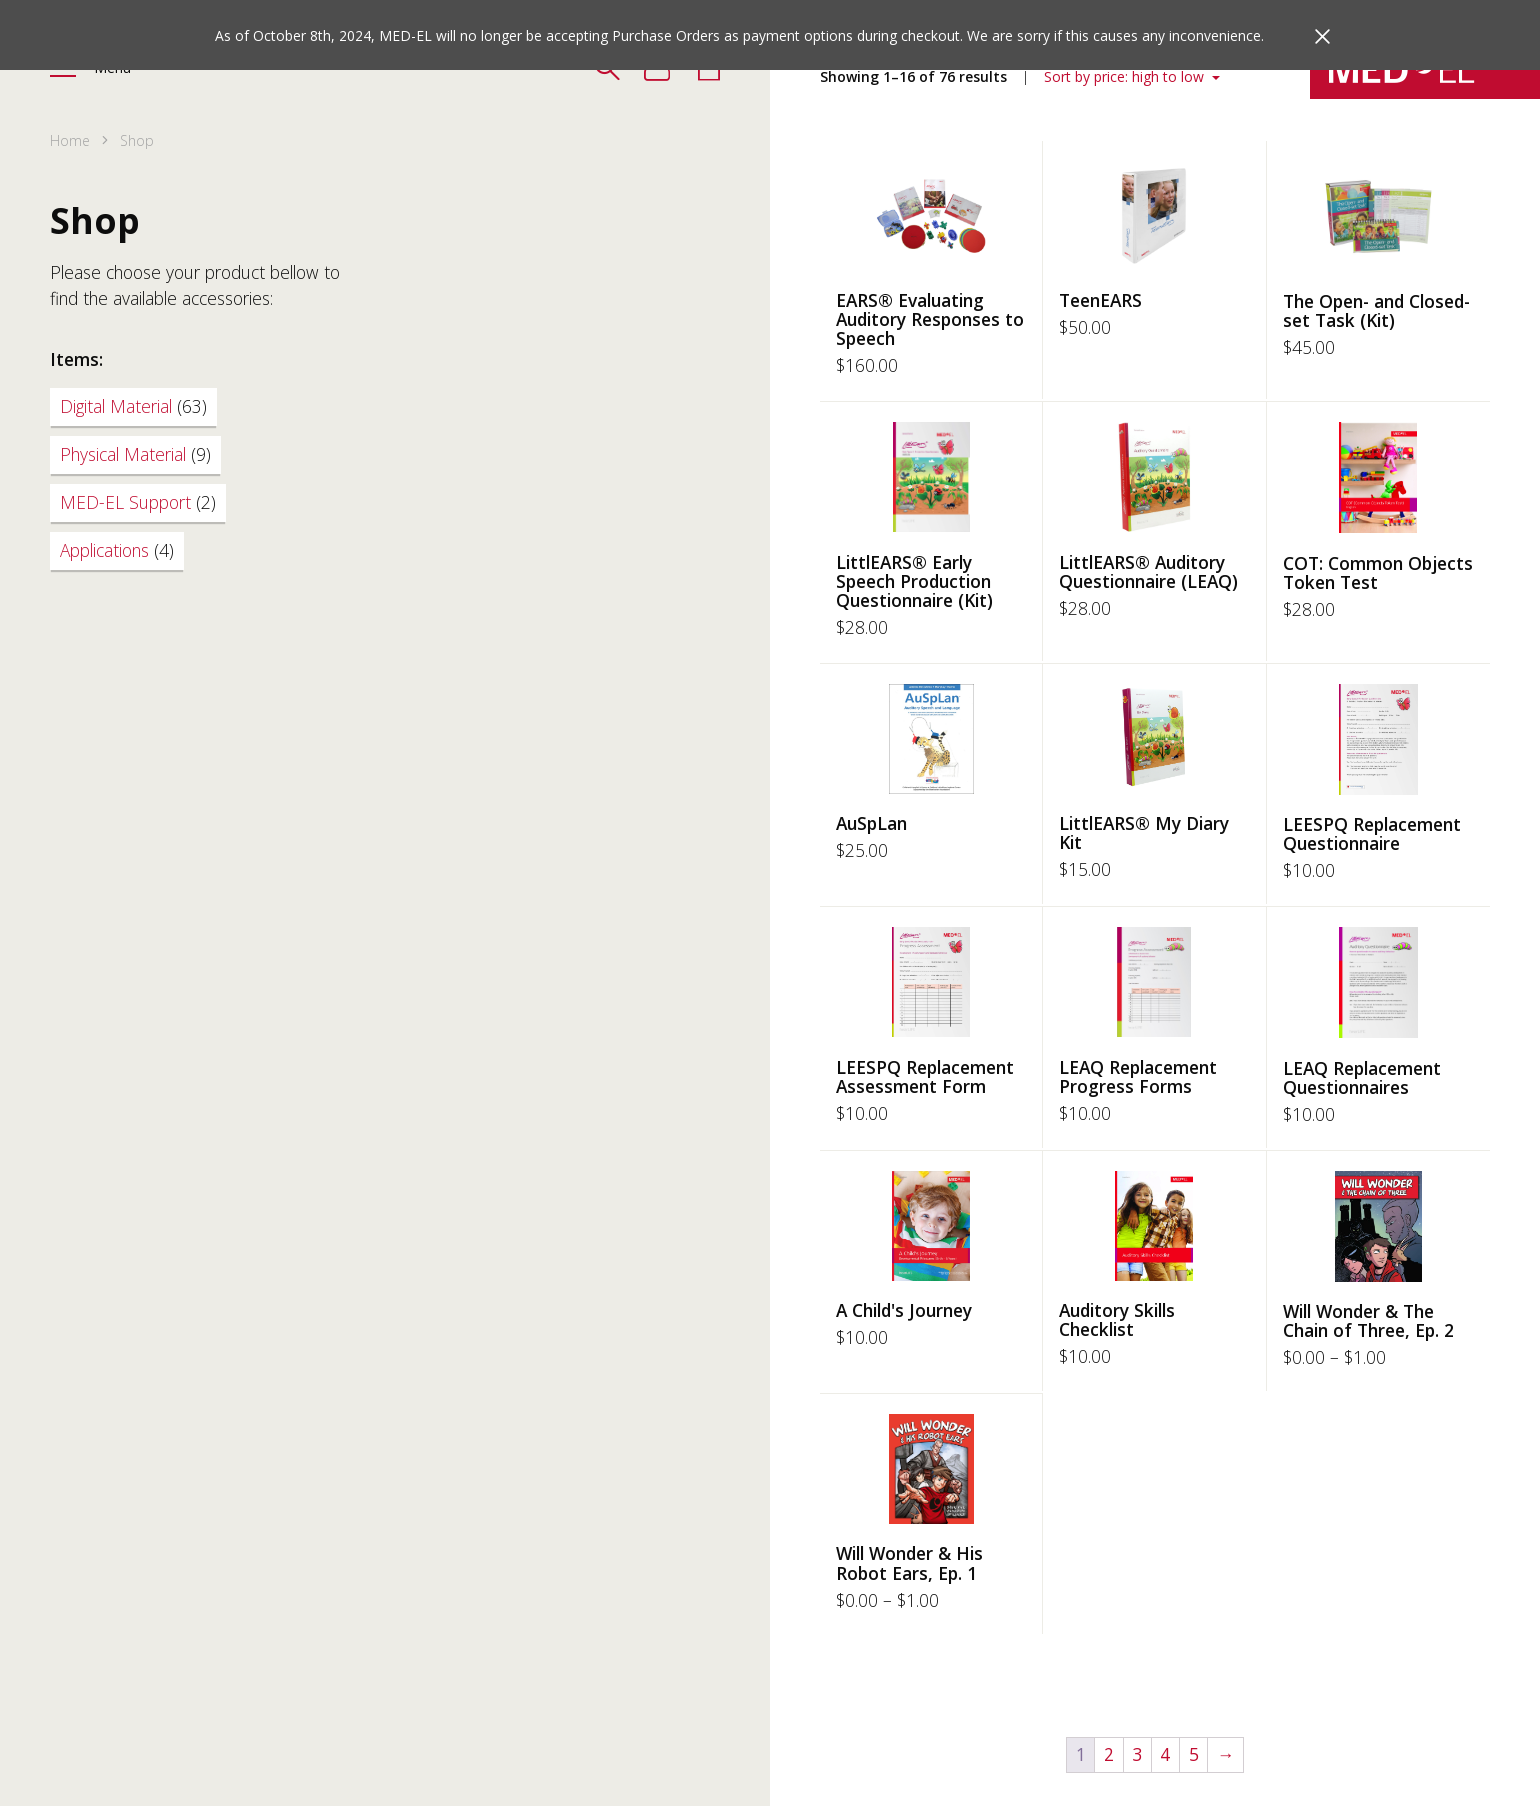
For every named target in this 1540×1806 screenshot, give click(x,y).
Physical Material (135, 454)
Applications (117, 550)
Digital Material (133, 406)
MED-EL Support (138, 502)
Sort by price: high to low (1126, 76)
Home (70, 140)
